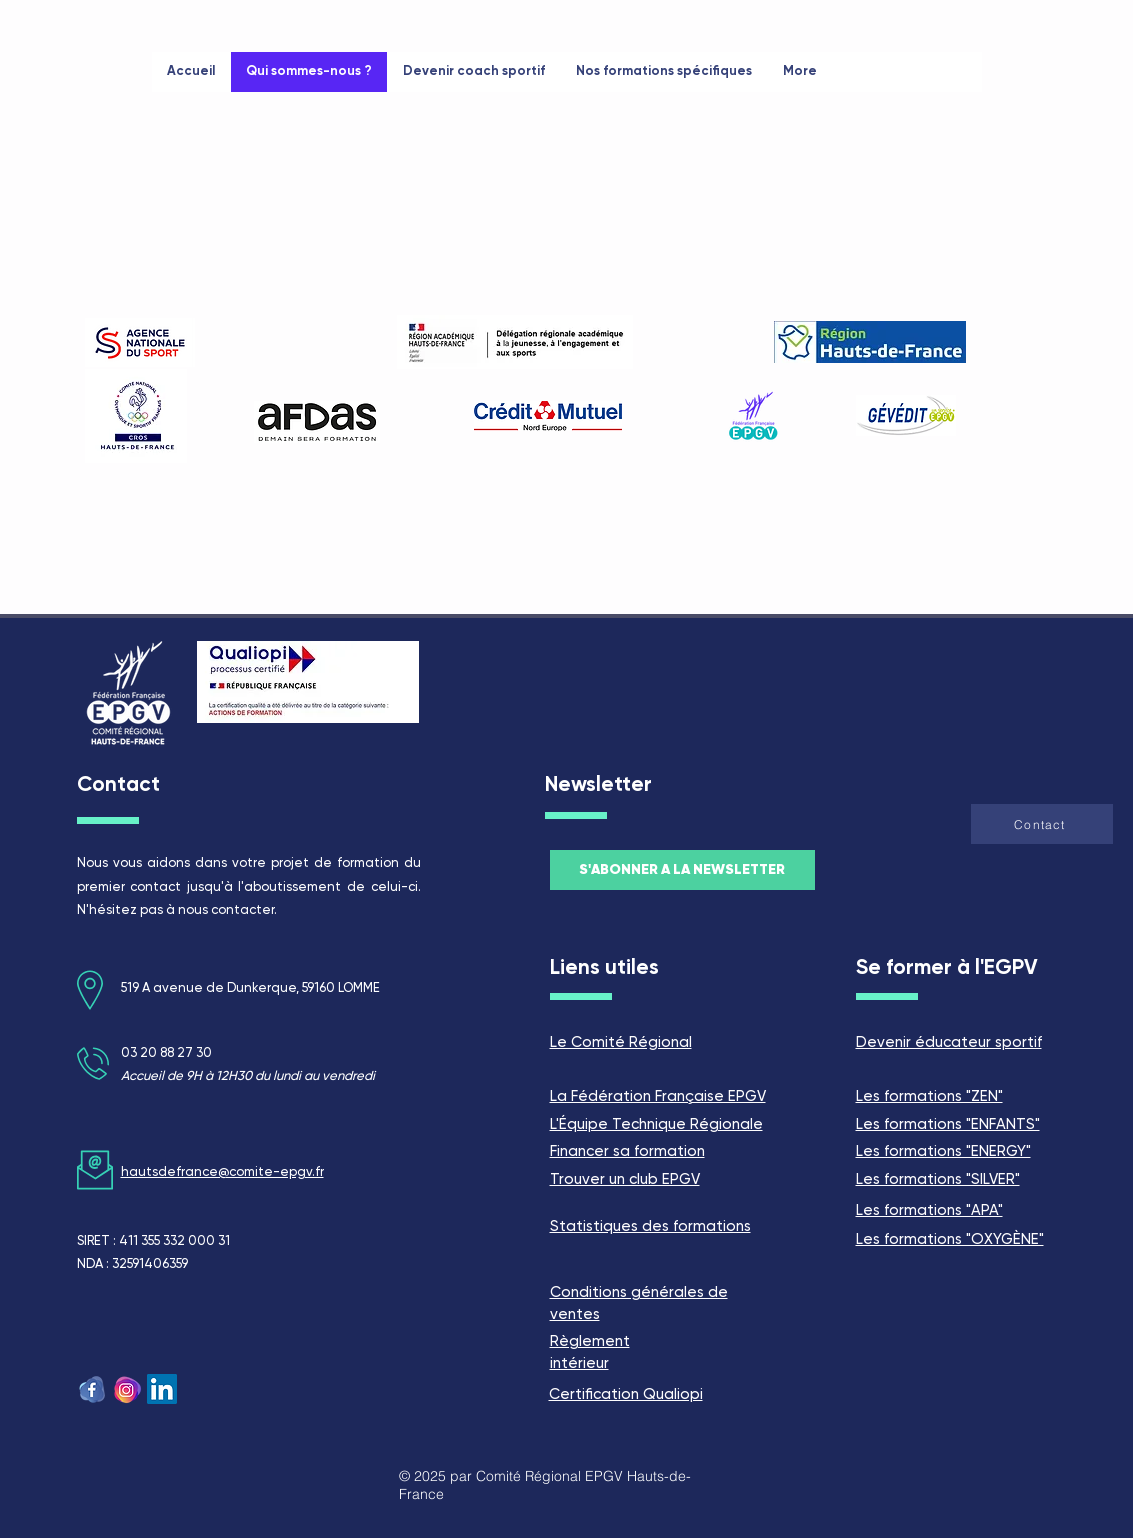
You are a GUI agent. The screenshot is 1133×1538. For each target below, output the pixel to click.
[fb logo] (92, 1389)
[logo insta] (127, 1389)
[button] (1042, 824)
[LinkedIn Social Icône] (162, 1389)
